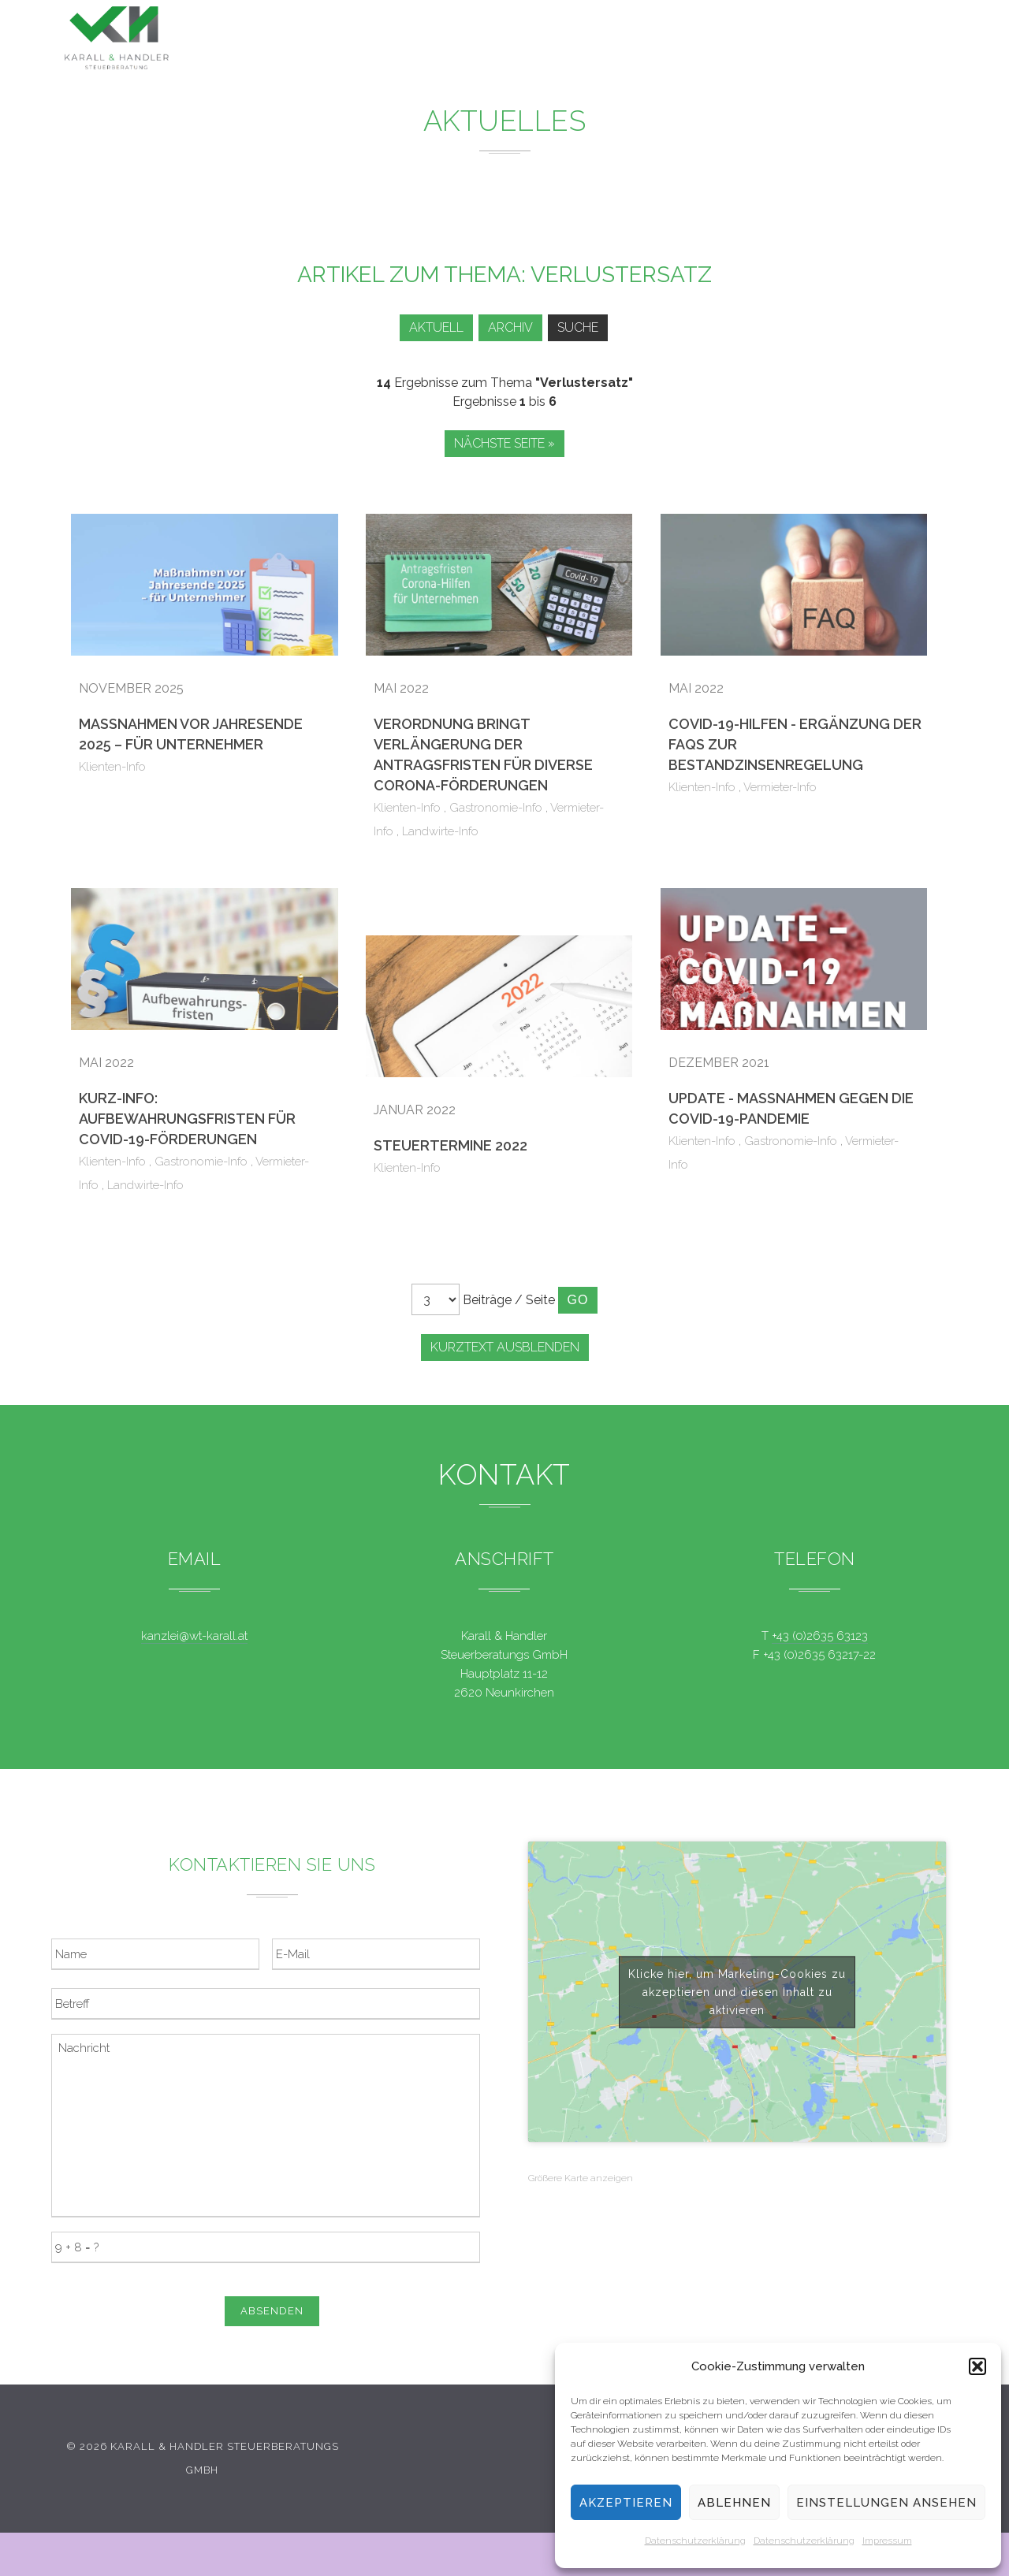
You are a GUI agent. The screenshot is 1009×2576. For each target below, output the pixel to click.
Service (668, 40)
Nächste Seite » (504, 443)
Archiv (507, 327)
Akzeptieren (625, 2503)
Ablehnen (734, 2503)
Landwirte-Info (440, 831)
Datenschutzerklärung (695, 2540)
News (588, 39)
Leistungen (494, 38)
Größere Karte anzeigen (580, 2178)
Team (748, 41)
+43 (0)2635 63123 (820, 1636)
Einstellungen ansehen (886, 2503)
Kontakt (828, 44)
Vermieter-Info (780, 787)
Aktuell (427, 327)
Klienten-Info (112, 767)
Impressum (887, 2540)
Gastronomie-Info (495, 808)
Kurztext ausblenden (504, 1347)
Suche (580, 327)
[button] (977, 2366)
